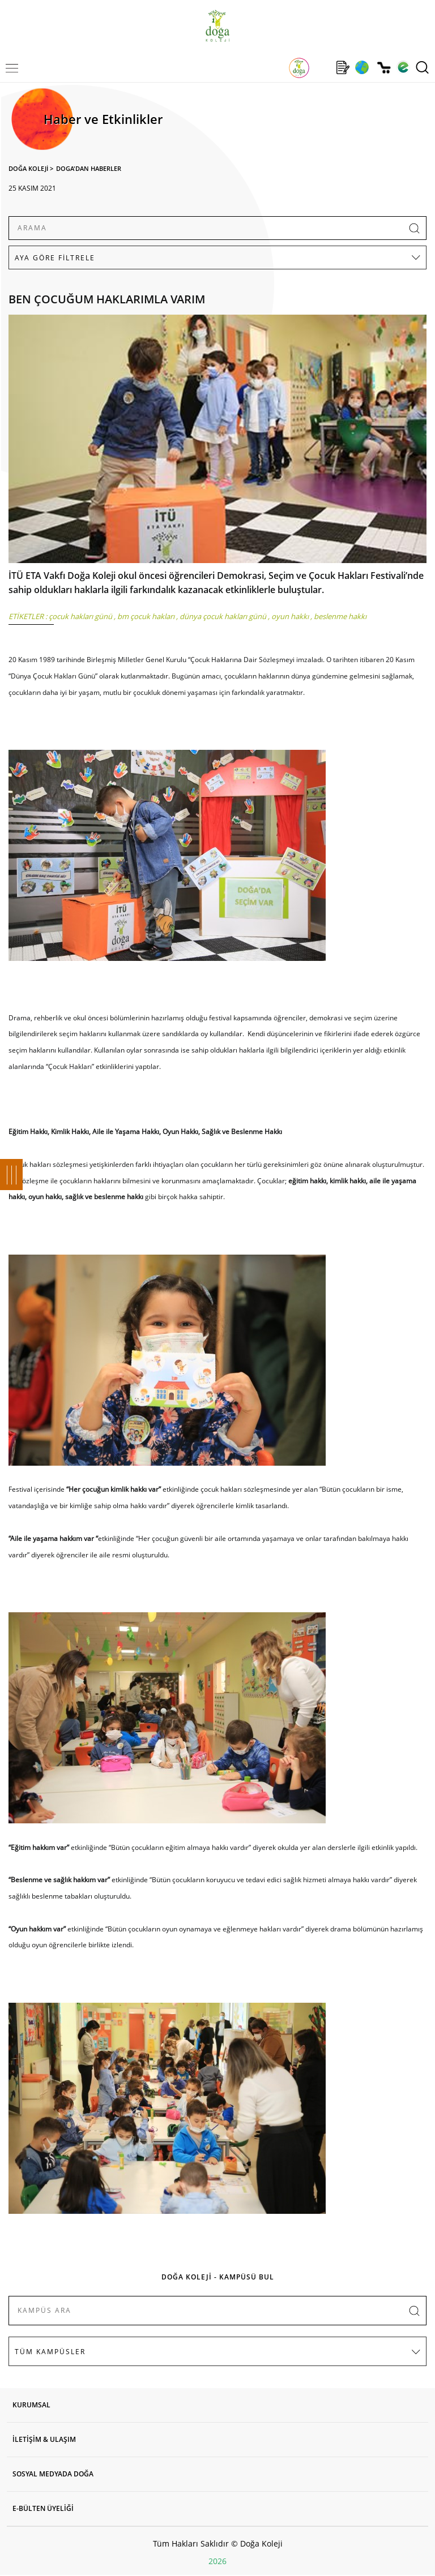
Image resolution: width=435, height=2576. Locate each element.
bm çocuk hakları (145, 616)
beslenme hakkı (340, 616)
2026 (217, 2561)
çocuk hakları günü (80, 616)
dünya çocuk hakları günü (223, 616)
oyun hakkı (290, 616)
